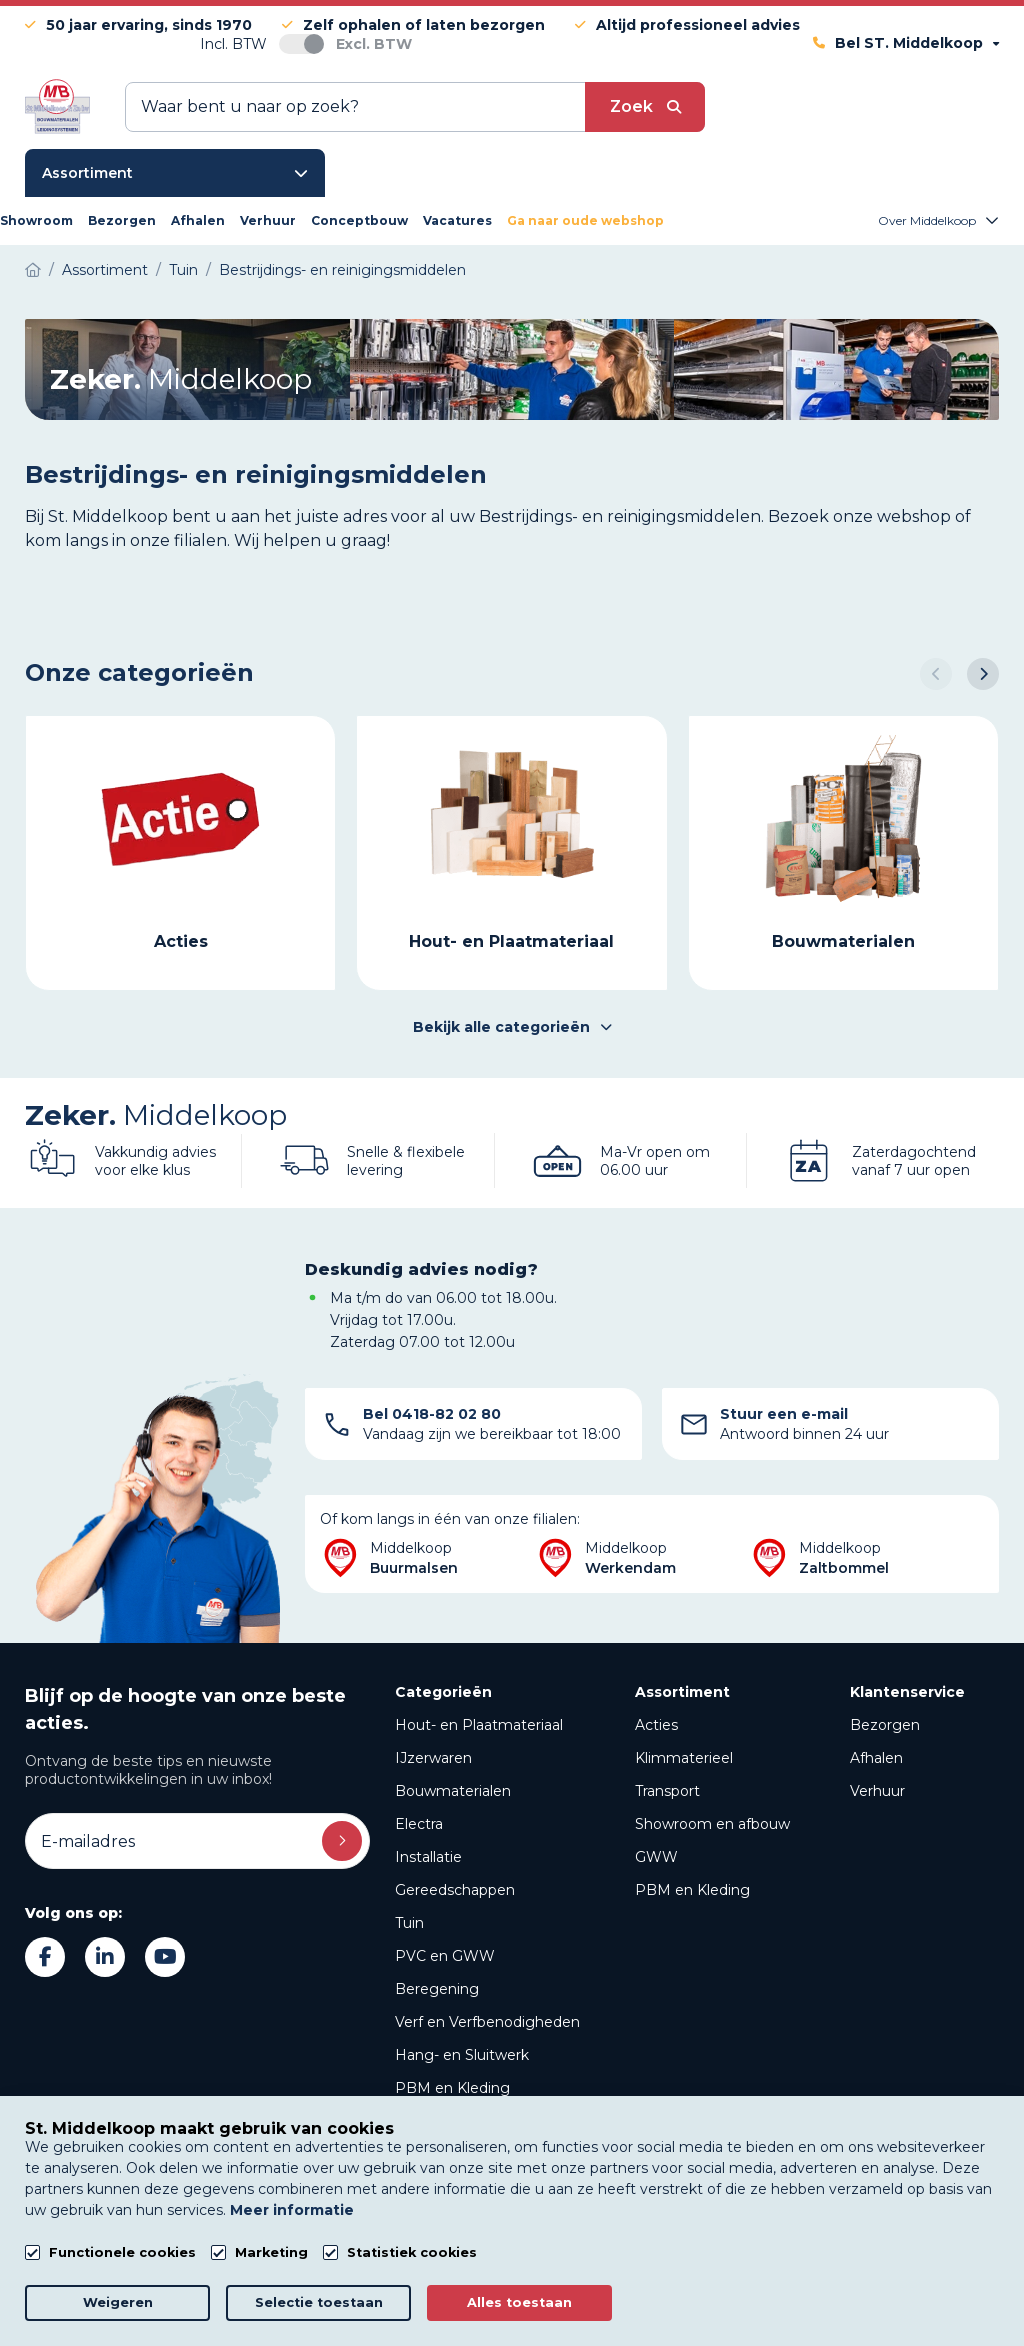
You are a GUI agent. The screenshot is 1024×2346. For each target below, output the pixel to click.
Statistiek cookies (412, 2252)
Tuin (409, 1923)
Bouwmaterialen (453, 1791)
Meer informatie (292, 2210)
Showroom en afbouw (712, 1824)
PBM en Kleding (452, 2088)
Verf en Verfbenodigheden (487, 2022)
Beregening (437, 1989)
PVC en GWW (445, 1956)
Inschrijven (342, 1841)
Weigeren (118, 2302)
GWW (656, 1857)
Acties (656, 1725)
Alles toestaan (519, 2302)
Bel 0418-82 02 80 (432, 1414)
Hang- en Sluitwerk (462, 2055)
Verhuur (877, 1791)
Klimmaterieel (684, 1758)
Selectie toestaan (319, 2302)
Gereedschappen (455, 1890)
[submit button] (645, 107)
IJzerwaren (433, 1758)
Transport (667, 1791)
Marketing (271, 2252)
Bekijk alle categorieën (512, 1027)
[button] (936, 674)
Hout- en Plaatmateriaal (479, 1725)
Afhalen (876, 1758)
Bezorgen (885, 1725)
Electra (419, 1824)
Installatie (428, 1857)
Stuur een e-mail (784, 1414)
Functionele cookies (122, 2252)
